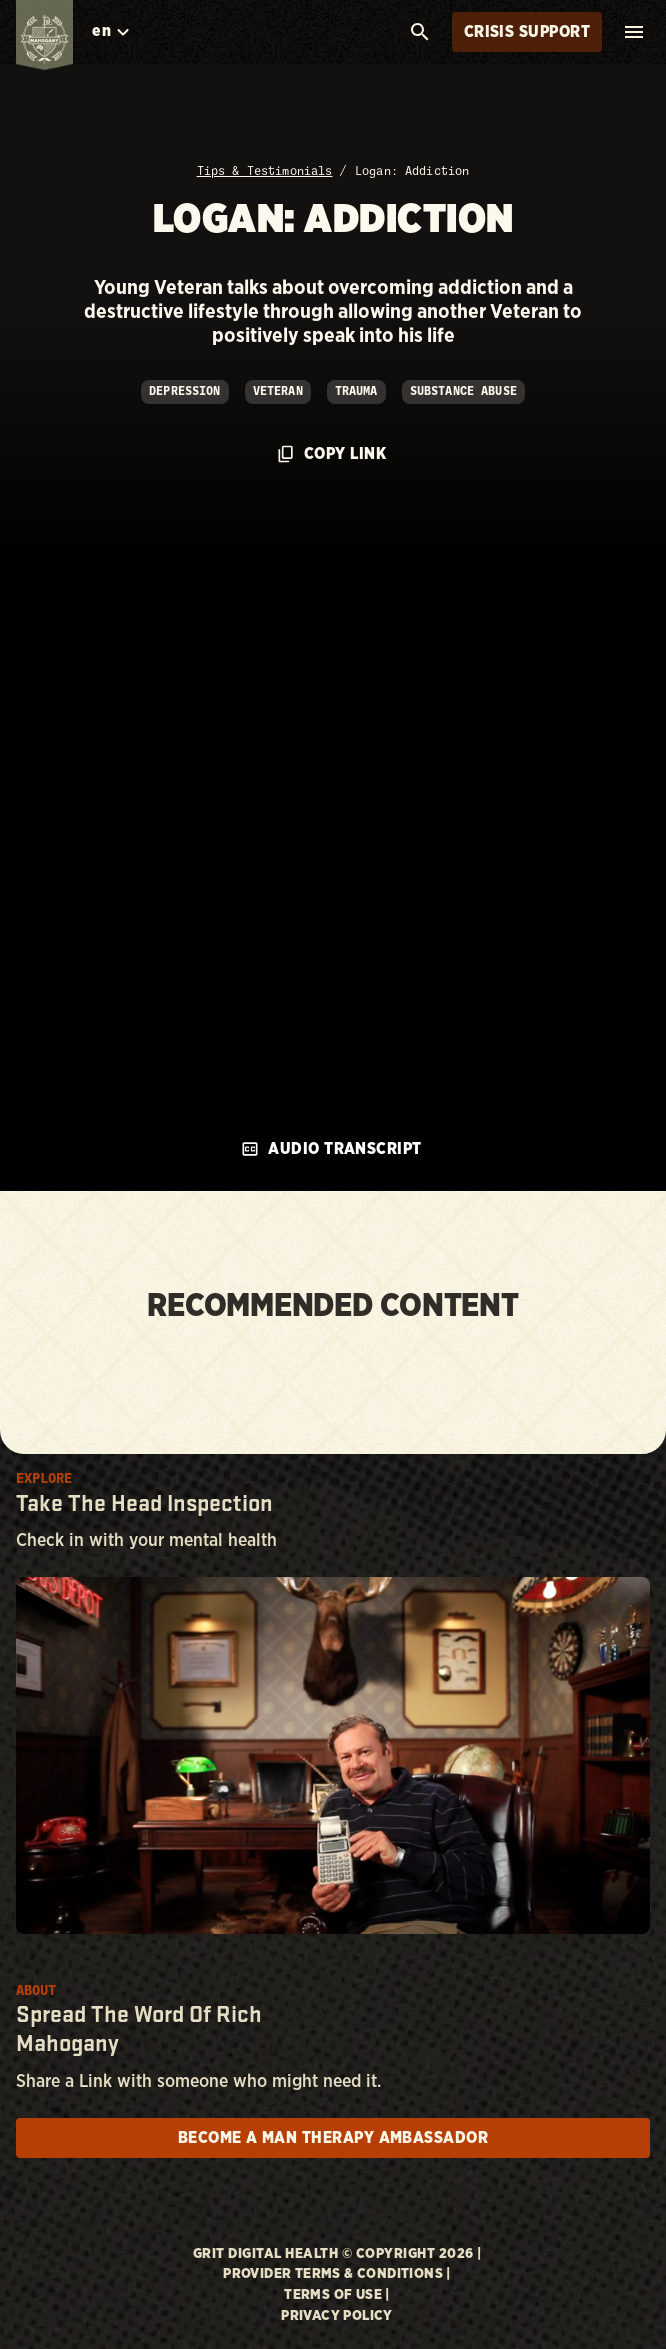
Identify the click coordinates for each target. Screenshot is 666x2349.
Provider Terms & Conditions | (337, 2274)
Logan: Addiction (412, 171)
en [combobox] (101, 31)
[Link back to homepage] (45, 40)
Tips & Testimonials (265, 171)
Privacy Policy (337, 2316)
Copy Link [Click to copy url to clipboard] (332, 454)
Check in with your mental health (146, 1541)
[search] (420, 32)
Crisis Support (527, 32)
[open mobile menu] (634, 32)
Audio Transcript (331, 1149)
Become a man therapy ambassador (333, 2138)
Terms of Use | (337, 2295)
